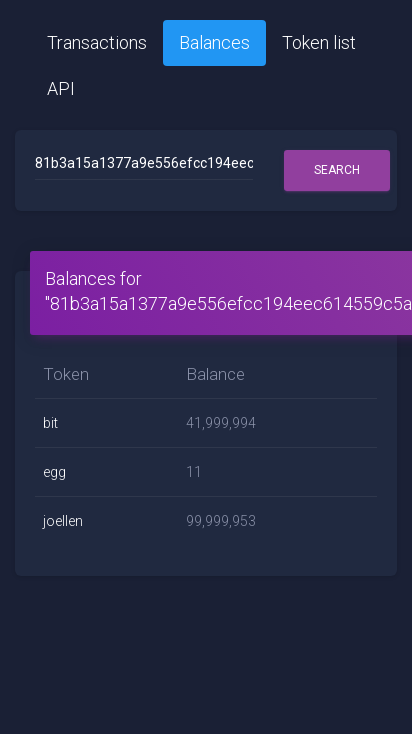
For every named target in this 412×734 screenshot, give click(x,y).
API (61, 88)
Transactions (97, 42)
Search (337, 170)
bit (50, 423)
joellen (63, 521)
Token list (319, 42)
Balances (214, 42)
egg (54, 472)
